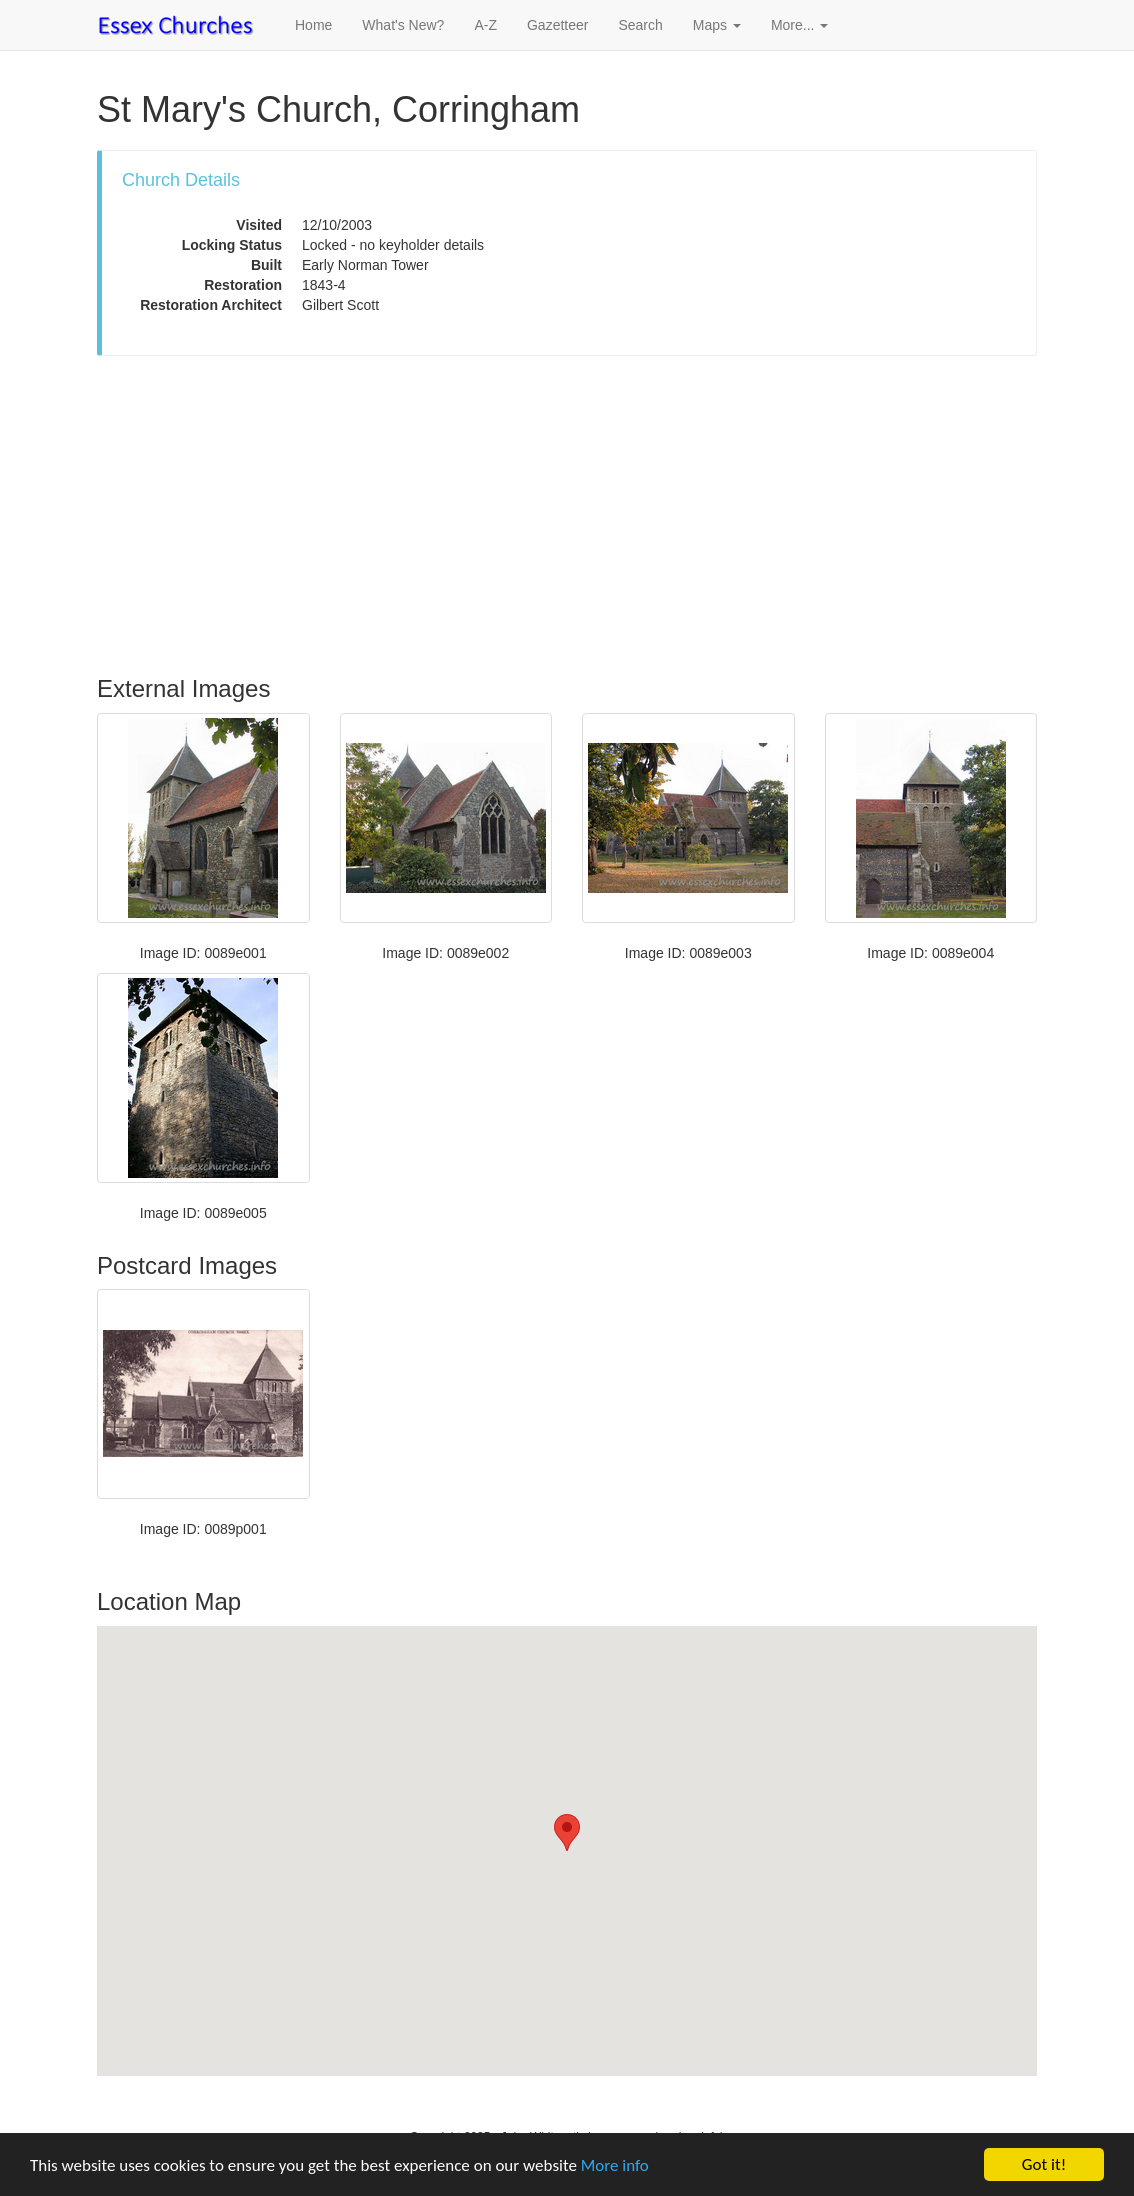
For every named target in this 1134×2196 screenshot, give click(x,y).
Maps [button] (717, 25)
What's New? (403, 25)
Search (640, 25)
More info (615, 2165)
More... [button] (799, 25)
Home (313, 25)
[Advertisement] (567, 516)
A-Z (485, 25)
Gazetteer (557, 25)
